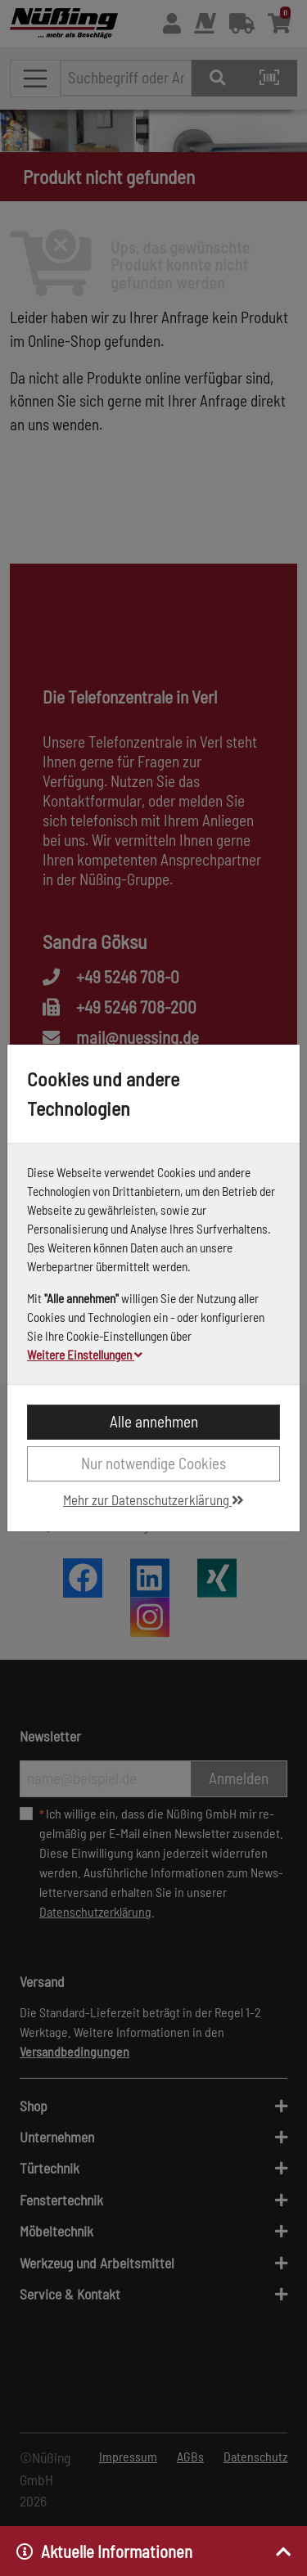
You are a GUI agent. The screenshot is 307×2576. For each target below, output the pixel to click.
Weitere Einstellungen (84, 1354)
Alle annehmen (154, 1421)
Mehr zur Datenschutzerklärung (153, 1499)
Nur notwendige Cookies (153, 1463)
